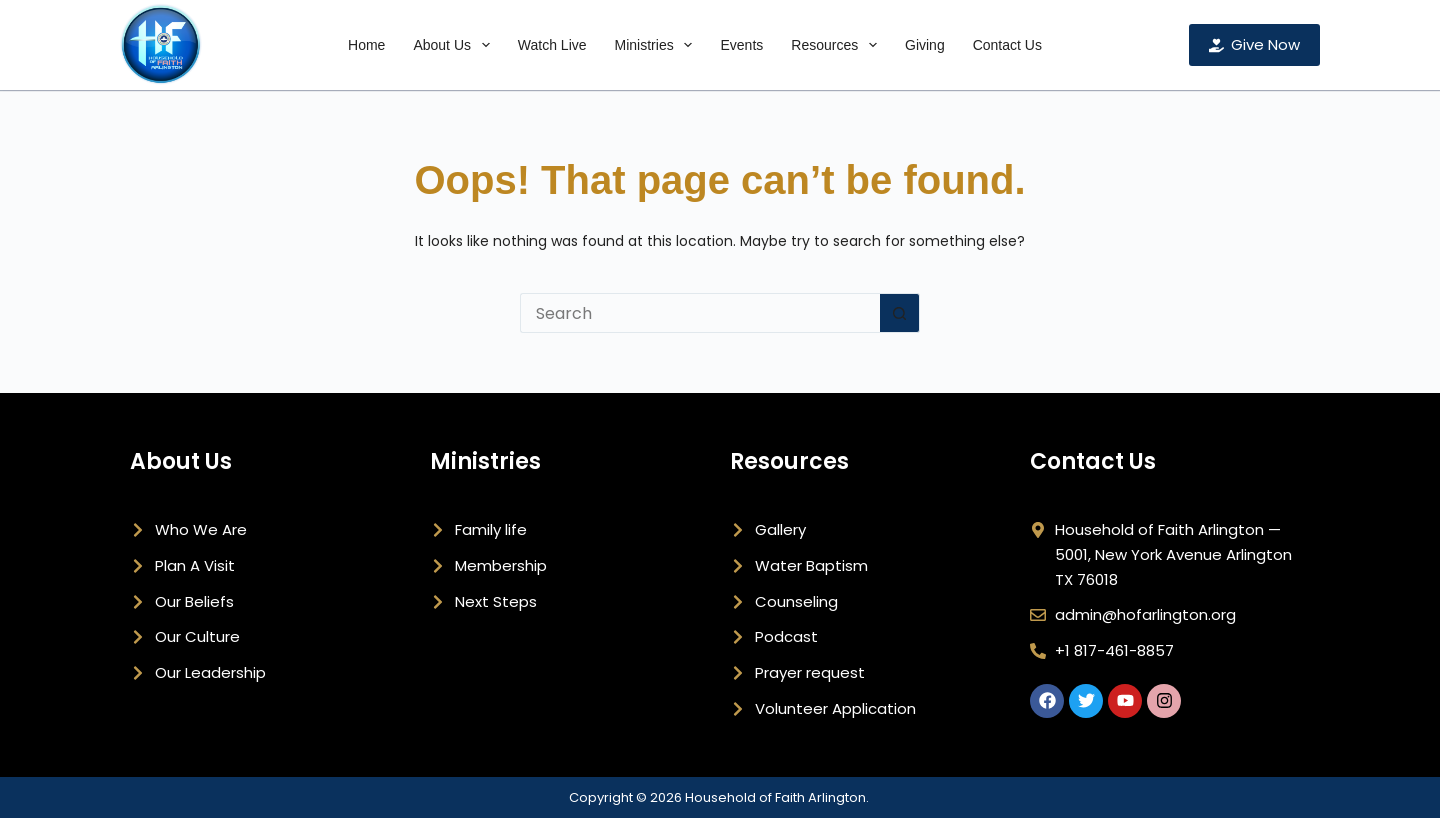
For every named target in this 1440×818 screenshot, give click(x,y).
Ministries (658, 45)
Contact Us (1007, 45)
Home (366, 45)
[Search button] (900, 313)
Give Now (1255, 44)
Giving (925, 45)
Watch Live (552, 45)
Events (741, 45)
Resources (838, 45)
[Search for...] (700, 313)
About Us (455, 45)
